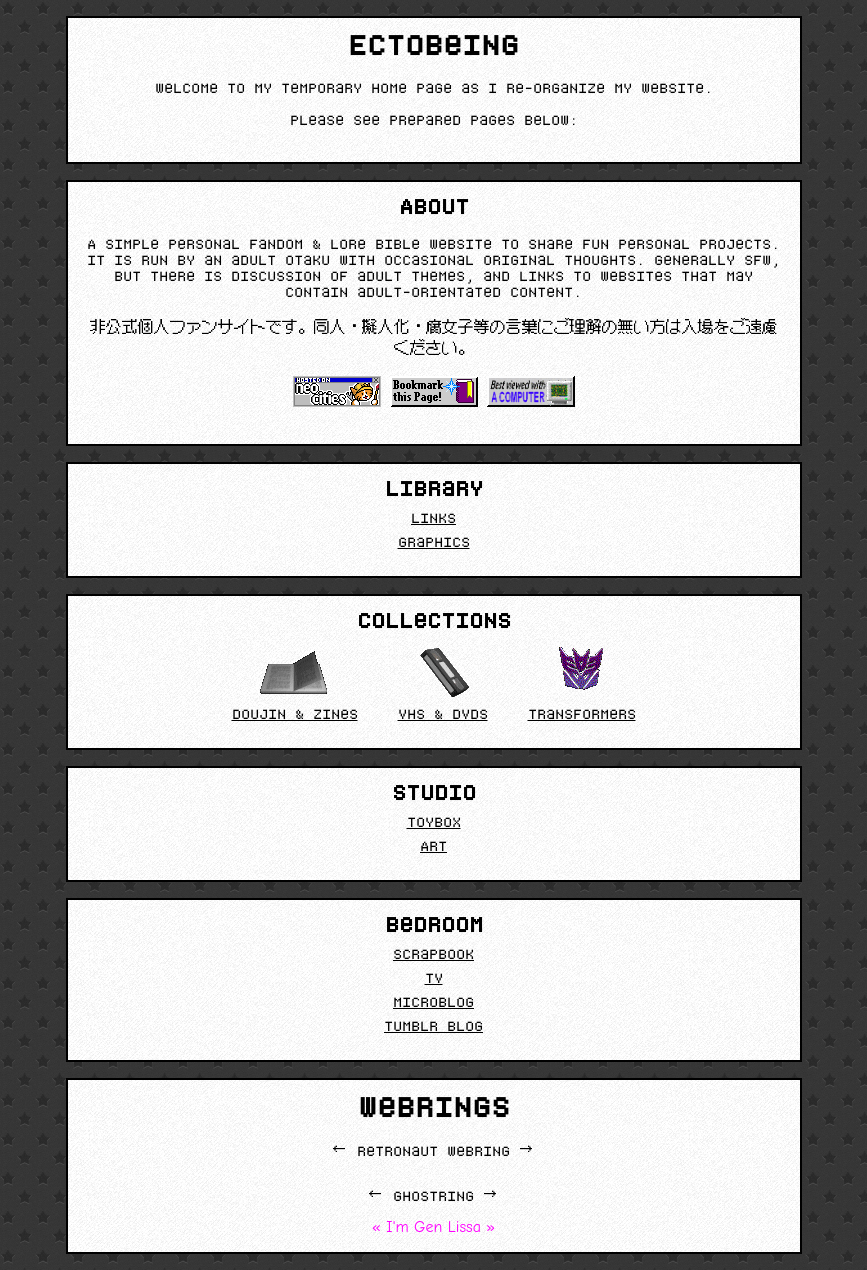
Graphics (434, 544)
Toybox (434, 824)
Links (433, 520)
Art (433, 848)
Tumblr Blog (433, 1028)
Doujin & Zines (295, 684)
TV (434, 980)
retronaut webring (433, 1153)
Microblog (433, 1004)
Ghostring (433, 1198)
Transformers (582, 684)
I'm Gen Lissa (433, 1227)
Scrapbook (433, 956)
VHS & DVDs (443, 684)
